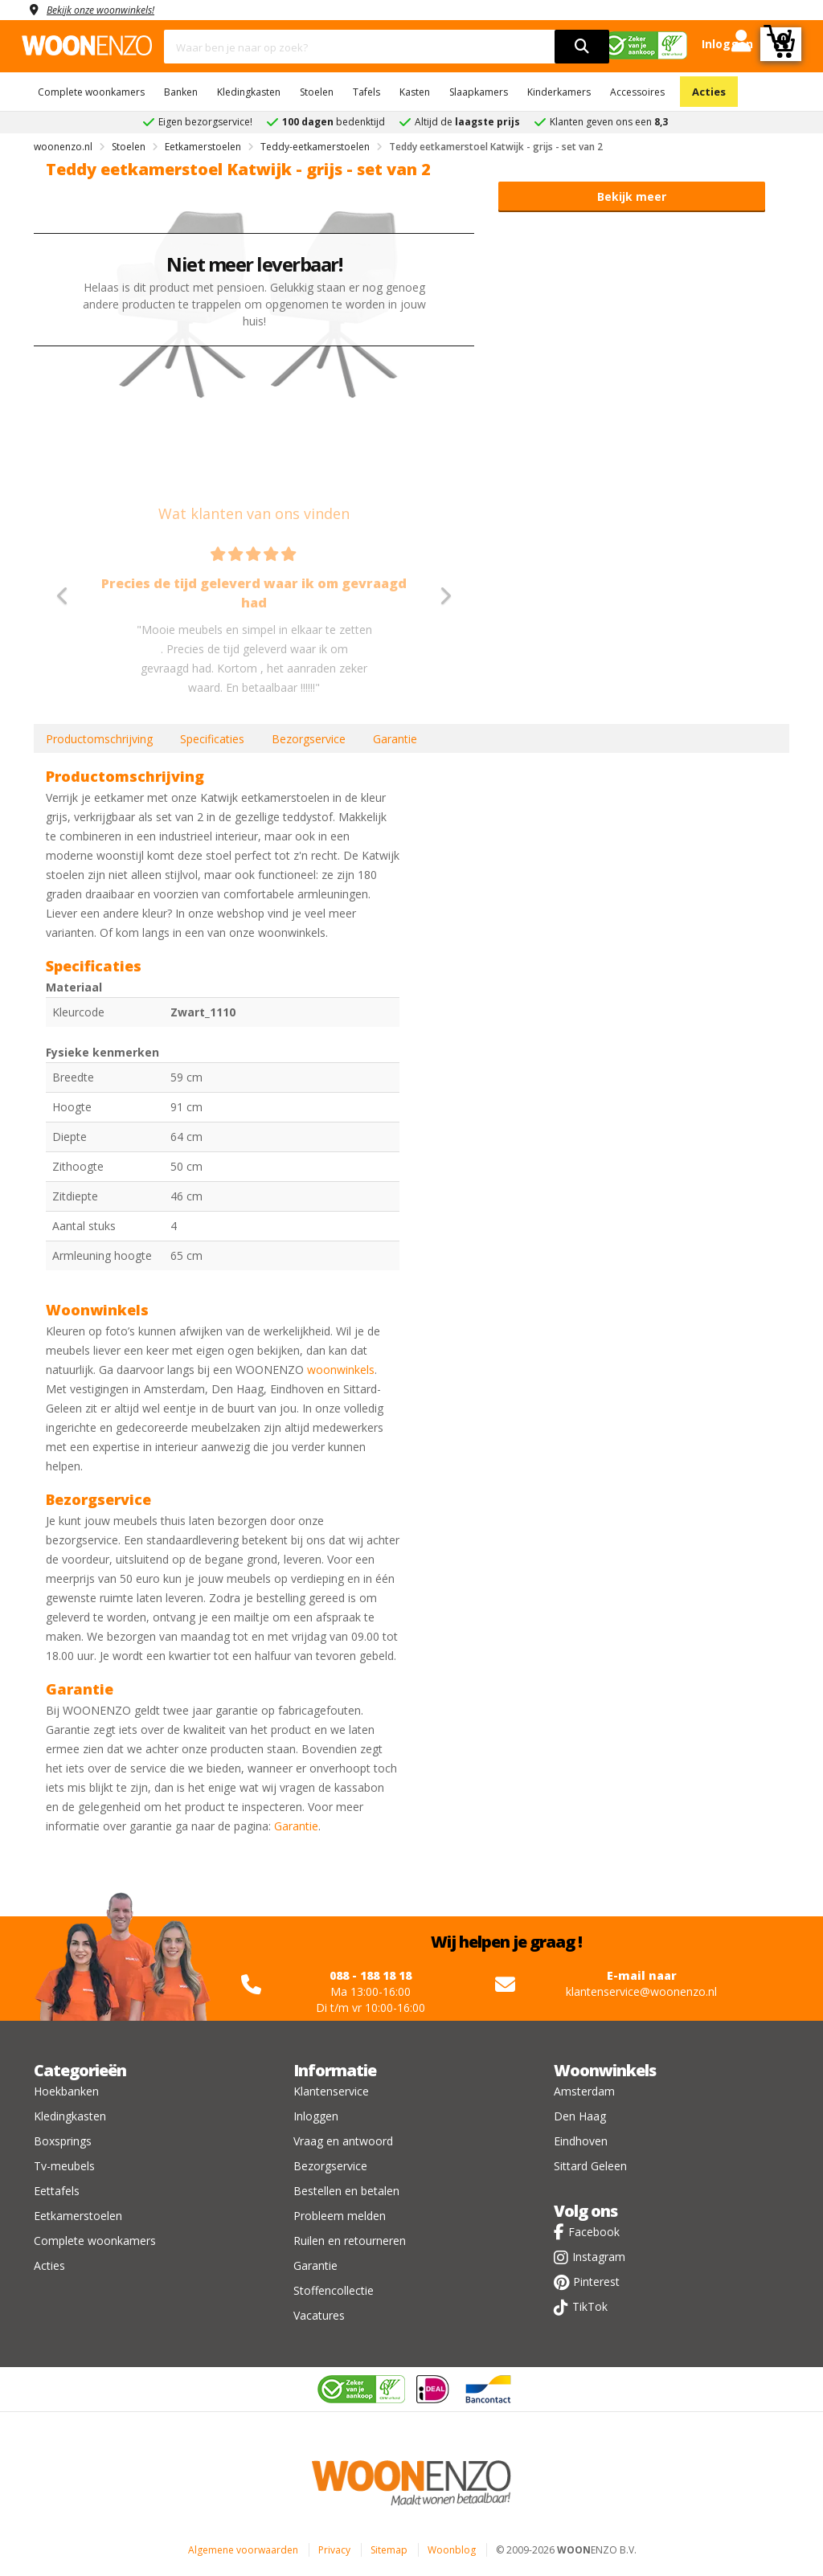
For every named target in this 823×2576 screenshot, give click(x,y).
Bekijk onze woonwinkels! (110, 9)
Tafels (366, 92)
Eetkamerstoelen (78, 2215)
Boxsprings (63, 2141)
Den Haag (580, 2116)
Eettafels (57, 2190)
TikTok (590, 2306)
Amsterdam (584, 2091)
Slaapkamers (478, 92)
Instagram (598, 2256)
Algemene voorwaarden (243, 2550)
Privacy (334, 2550)
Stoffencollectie (333, 2290)
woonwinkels (341, 1369)
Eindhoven (581, 2141)
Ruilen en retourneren (349, 2240)
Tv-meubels (64, 2165)
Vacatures (319, 2315)
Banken (181, 92)
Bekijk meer (631, 196)
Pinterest (596, 2281)
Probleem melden (339, 2215)
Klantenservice (331, 2091)
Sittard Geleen (590, 2165)
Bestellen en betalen (346, 2190)
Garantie (395, 738)
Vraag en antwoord (343, 2141)
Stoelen (317, 92)
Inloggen (315, 2116)
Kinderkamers (559, 92)
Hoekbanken (66, 2091)
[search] (582, 46)
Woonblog (452, 2550)
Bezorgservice (309, 738)
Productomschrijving (99, 738)
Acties (709, 91)
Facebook (594, 2231)
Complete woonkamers (91, 92)
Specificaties (212, 738)
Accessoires (637, 92)
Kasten (414, 92)
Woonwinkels (605, 2070)
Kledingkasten (248, 92)
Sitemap (389, 2550)
